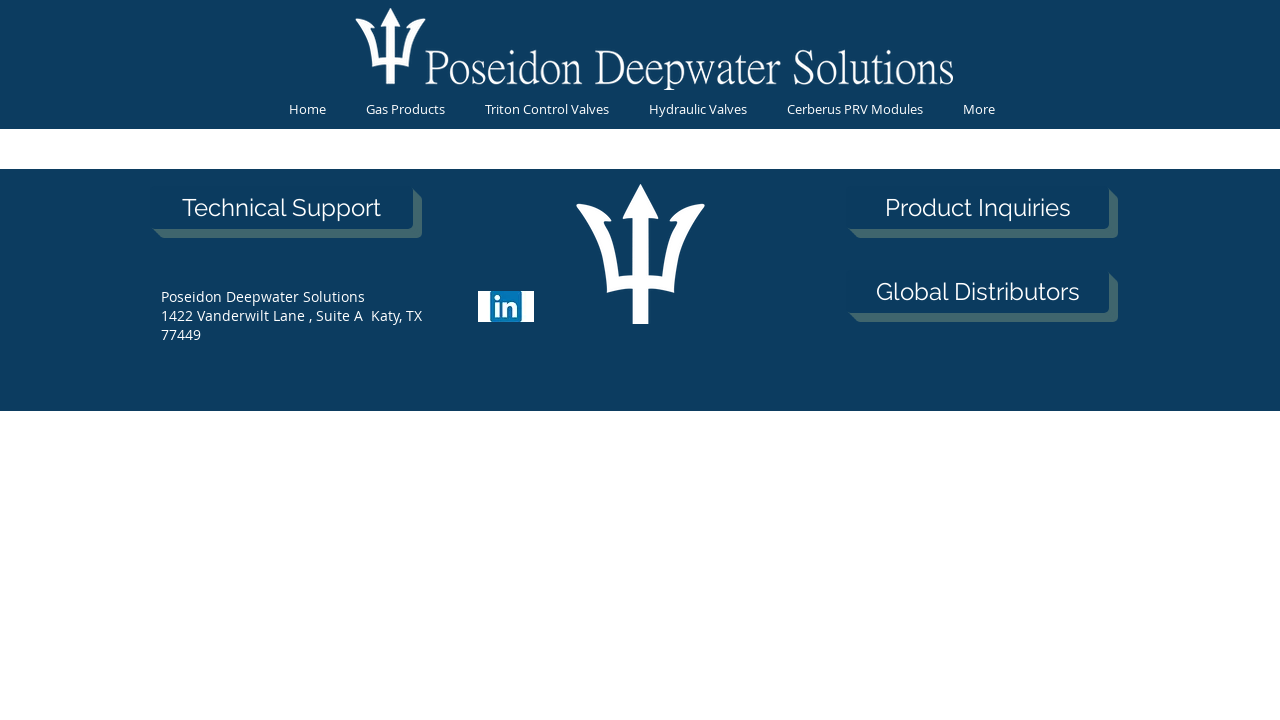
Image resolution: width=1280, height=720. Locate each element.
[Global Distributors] (977, 291)
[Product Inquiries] (977, 207)
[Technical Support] (281, 207)
